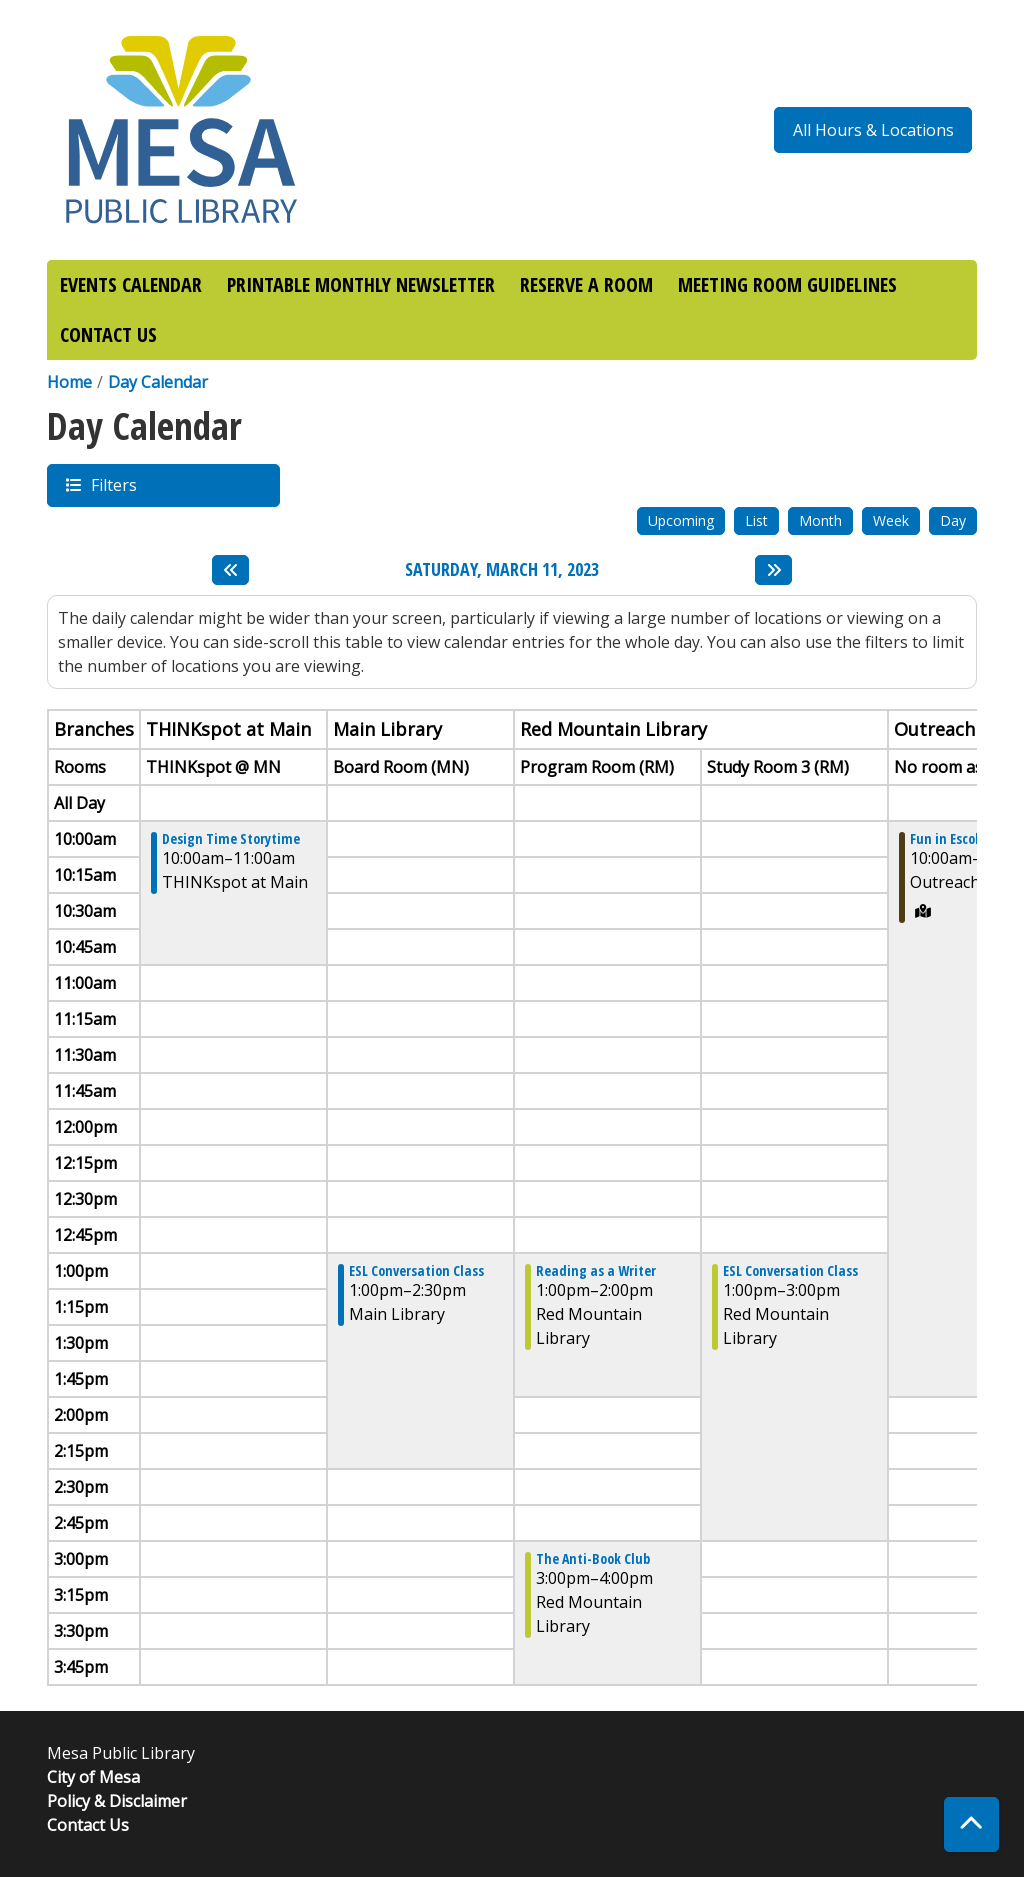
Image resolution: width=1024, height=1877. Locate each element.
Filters (113, 484)
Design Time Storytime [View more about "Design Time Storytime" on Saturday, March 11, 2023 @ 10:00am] (231, 839)
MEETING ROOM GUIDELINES (787, 284)
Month (820, 520)
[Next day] (773, 570)
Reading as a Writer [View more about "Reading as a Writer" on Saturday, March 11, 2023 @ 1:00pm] (596, 1271)
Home (69, 382)
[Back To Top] (971, 1824)
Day (953, 520)
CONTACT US (108, 334)
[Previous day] (230, 570)
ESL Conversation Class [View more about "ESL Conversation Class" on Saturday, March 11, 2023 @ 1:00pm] (416, 1271)
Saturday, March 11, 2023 (502, 570)
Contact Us (88, 1825)
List (756, 520)
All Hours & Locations (873, 130)
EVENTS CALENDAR (131, 284)
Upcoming (681, 520)
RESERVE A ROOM (586, 284)
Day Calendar (158, 382)
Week (891, 520)
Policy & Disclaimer (117, 1801)
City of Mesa (93, 1777)
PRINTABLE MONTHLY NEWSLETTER (361, 284)
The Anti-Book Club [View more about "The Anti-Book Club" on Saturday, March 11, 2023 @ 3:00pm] (593, 1559)
